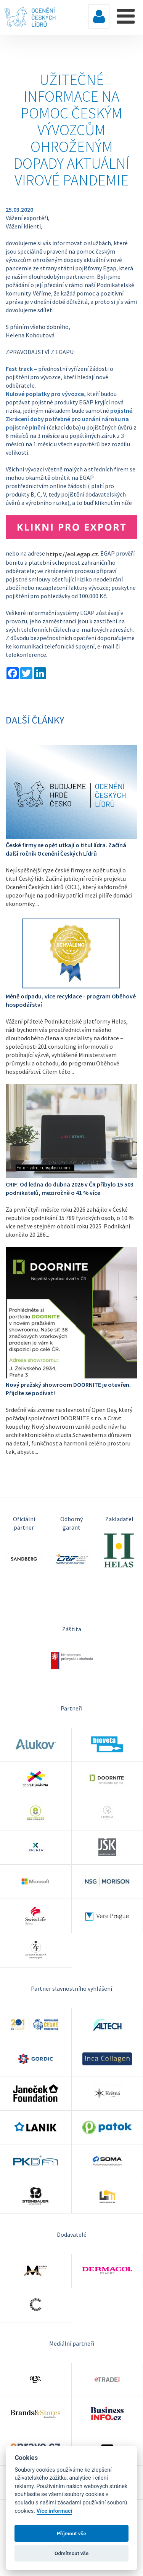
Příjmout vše (71, 2533)
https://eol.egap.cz (72, 554)
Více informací (54, 2511)
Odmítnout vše (71, 2553)
